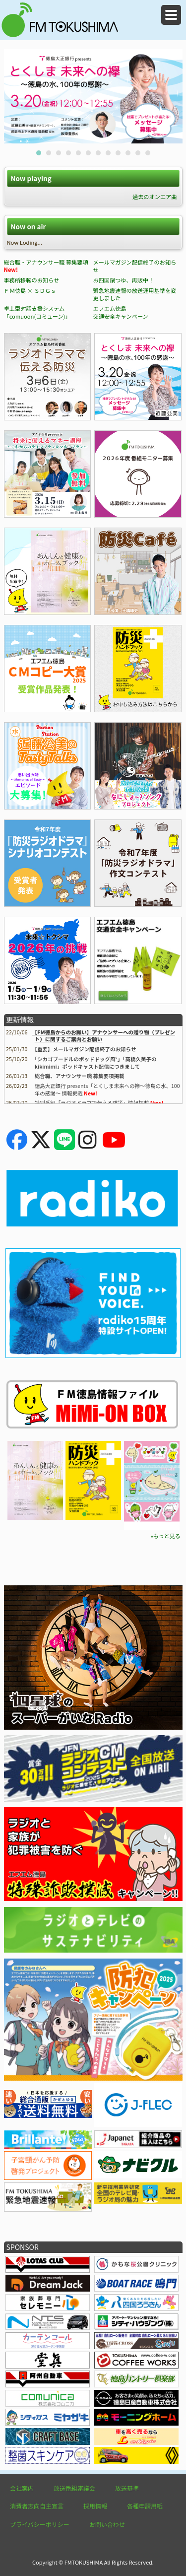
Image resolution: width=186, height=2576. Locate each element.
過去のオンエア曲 (154, 197)
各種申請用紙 (145, 2506)
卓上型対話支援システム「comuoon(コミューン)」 (37, 312)
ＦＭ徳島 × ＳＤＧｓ (30, 290)
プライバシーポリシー (39, 2524)
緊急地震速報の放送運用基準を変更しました (134, 294)
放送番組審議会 (74, 2488)
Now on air (28, 226)
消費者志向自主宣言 (36, 2506)
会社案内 (22, 2488)
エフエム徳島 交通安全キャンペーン (120, 312)
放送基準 (127, 2488)
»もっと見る (165, 1536)
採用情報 (95, 2506)
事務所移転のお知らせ (32, 280)
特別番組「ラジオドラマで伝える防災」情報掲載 (92, 1102)
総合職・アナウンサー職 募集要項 (46, 262)
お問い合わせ (107, 2524)
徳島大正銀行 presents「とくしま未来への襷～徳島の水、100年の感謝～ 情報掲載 (107, 1089)
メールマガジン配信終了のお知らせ (134, 266)
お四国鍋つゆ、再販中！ (123, 280)
